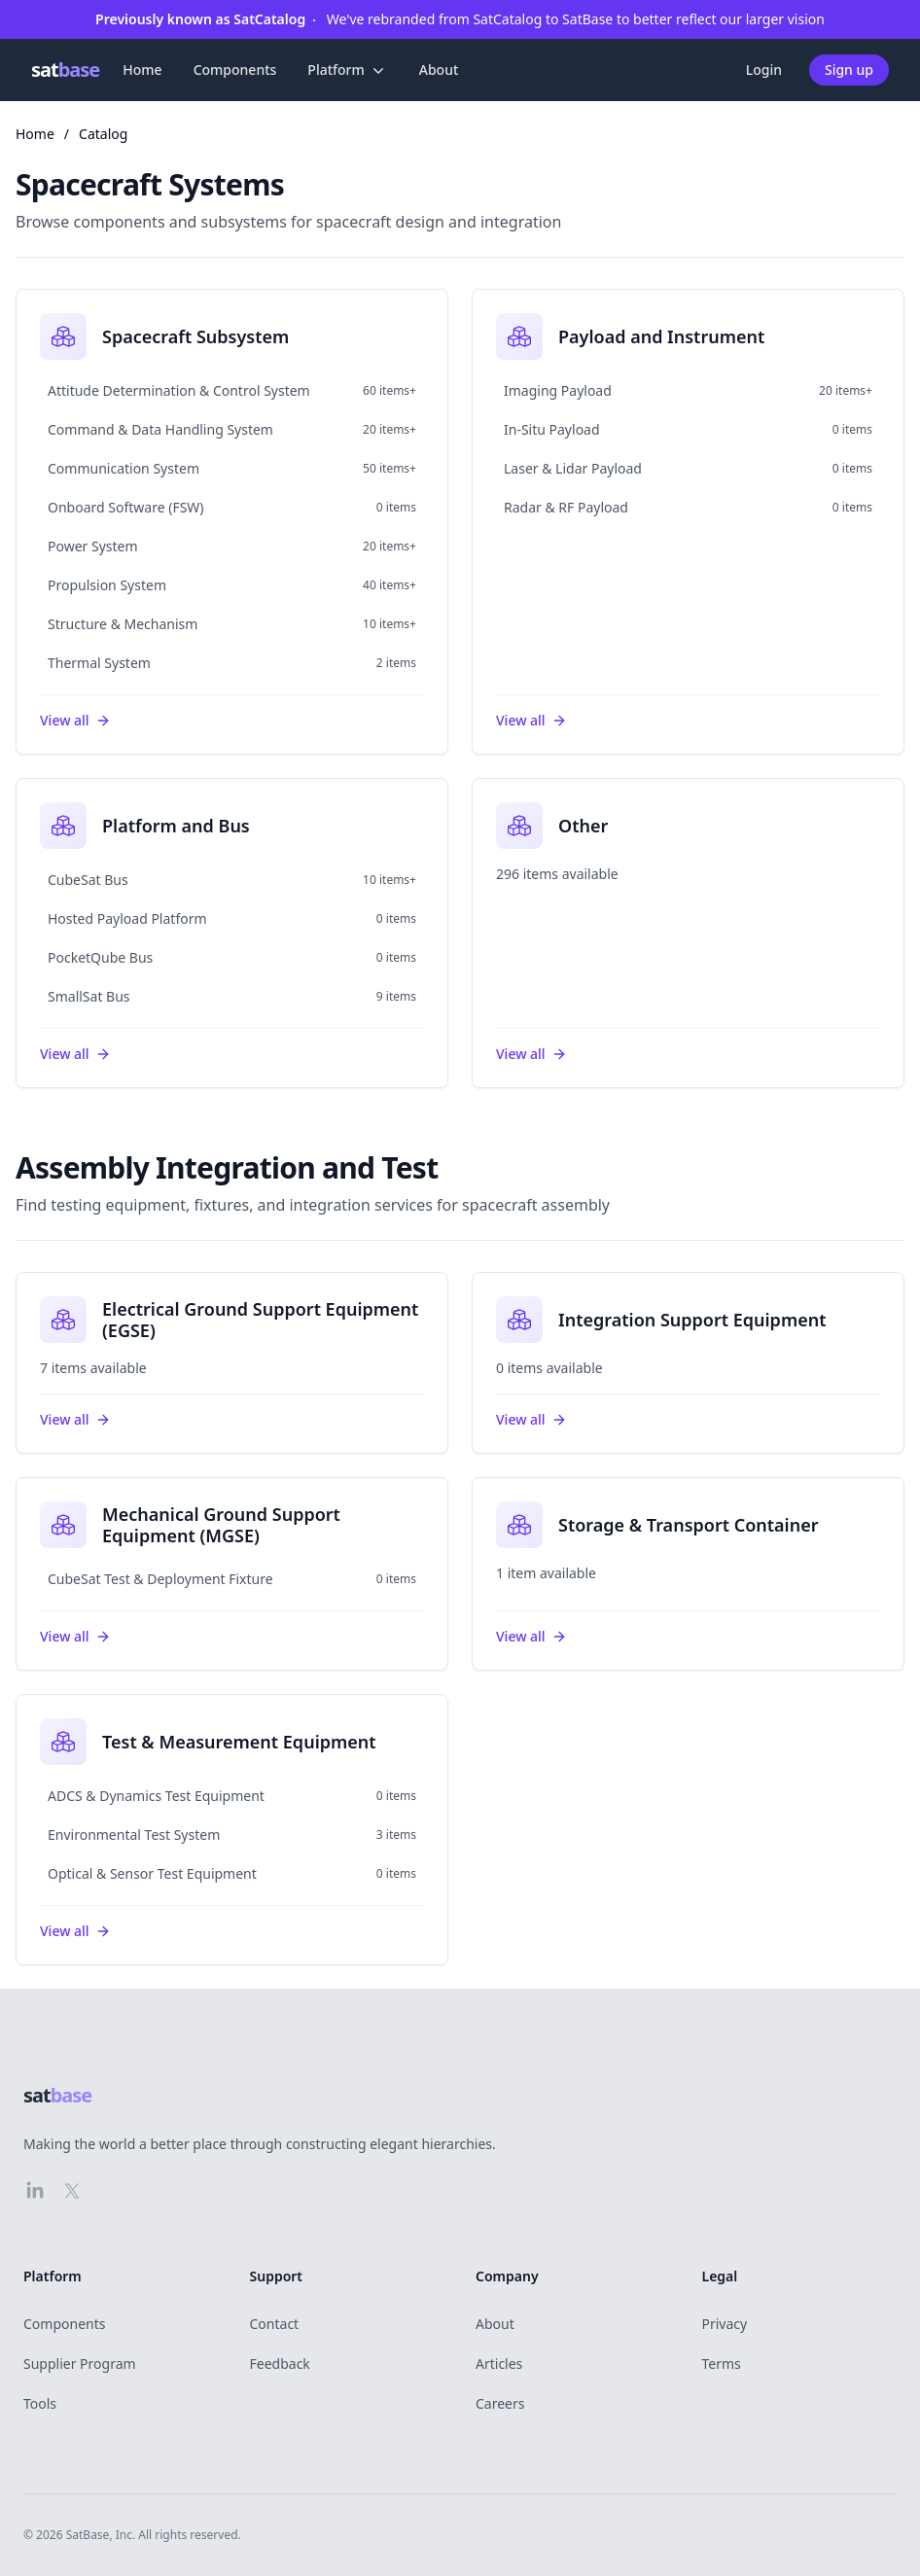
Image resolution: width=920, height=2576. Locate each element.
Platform (347, 70)
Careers (500, 2403)
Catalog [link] (103, 133)
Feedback (280, 2363)
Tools (39, 2403)
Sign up (849, 69)
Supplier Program (79, 2363)
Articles (499, 2363)
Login (764, 69)
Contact (275, 2323)
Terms (721, 2363)
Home (142, 69)
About (439, 69)
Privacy (725, 2323)
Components (235, 69)
